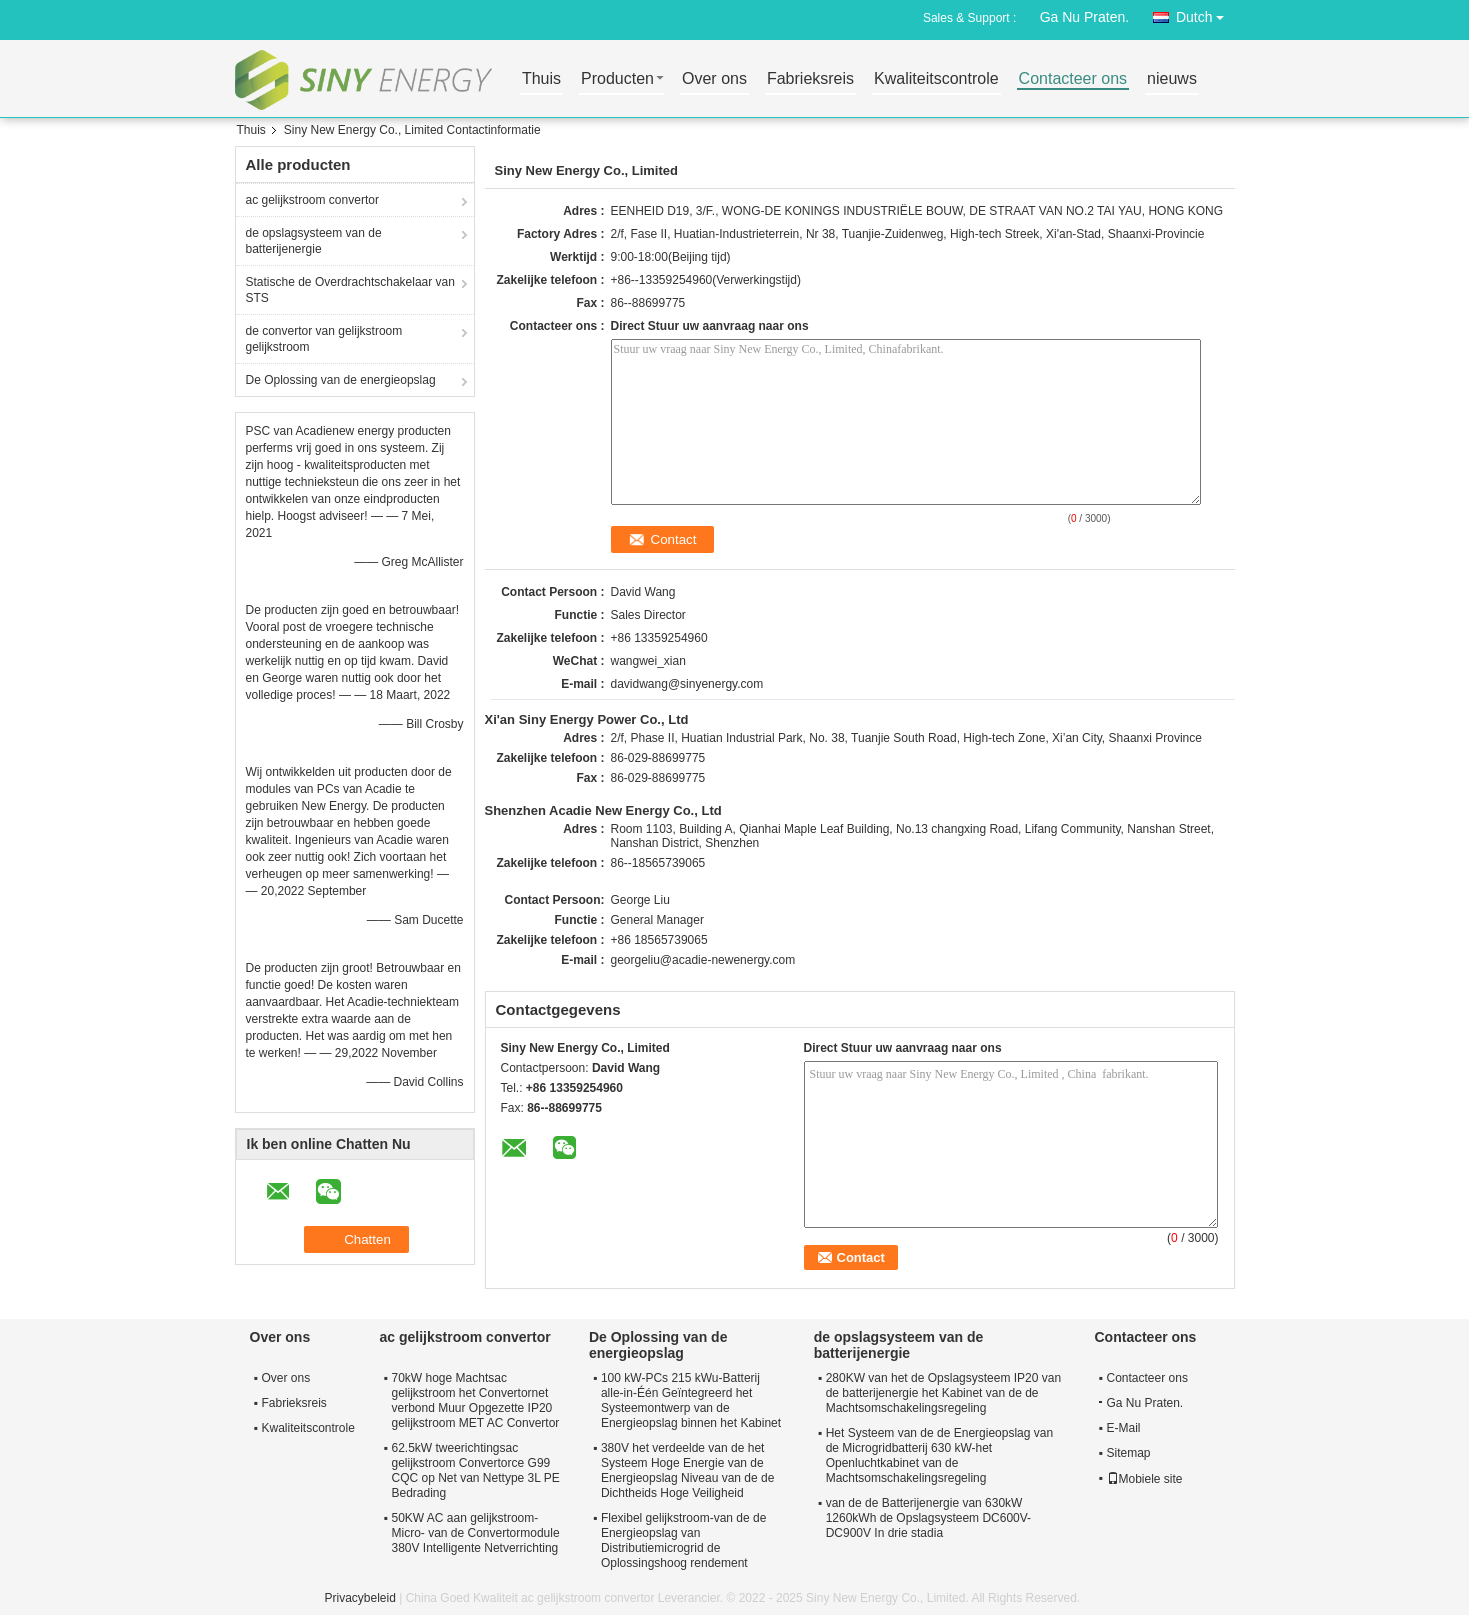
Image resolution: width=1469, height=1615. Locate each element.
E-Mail (1124, 1428)
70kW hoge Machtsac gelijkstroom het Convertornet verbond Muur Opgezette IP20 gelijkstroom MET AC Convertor (476, 1400)
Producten (617, 79)
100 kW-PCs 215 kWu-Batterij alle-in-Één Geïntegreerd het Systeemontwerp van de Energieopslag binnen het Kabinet (691, 1400)
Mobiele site (1145, 1479)
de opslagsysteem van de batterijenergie (314, 241)
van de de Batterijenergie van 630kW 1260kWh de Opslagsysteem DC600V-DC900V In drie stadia (928, 1518)
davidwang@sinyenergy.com (687, 684)
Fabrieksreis (810, 79)
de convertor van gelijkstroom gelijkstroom (324, 339)
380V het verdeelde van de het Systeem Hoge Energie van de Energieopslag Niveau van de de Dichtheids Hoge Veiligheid (687, 1470)
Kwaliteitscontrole (936, 79)
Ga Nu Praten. (1085, 17)
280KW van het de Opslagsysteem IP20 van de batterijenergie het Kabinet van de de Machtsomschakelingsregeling (943, 1393)
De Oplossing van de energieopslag (341, 380)
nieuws (1172, 79)
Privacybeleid (360, 1598)
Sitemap (1129, 1453)
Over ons (714, 79)
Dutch (1205, 13)
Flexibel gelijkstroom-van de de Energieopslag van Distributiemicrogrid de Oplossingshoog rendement (683, 1540)
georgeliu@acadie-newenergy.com (703, 960)
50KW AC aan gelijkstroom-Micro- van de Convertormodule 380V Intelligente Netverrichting (476, 1533)
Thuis (541, 79)
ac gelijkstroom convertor (312, 200)
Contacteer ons (1073, 79)
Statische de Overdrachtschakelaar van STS (350, 290)
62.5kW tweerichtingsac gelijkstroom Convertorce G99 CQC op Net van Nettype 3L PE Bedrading (476, 1470)
